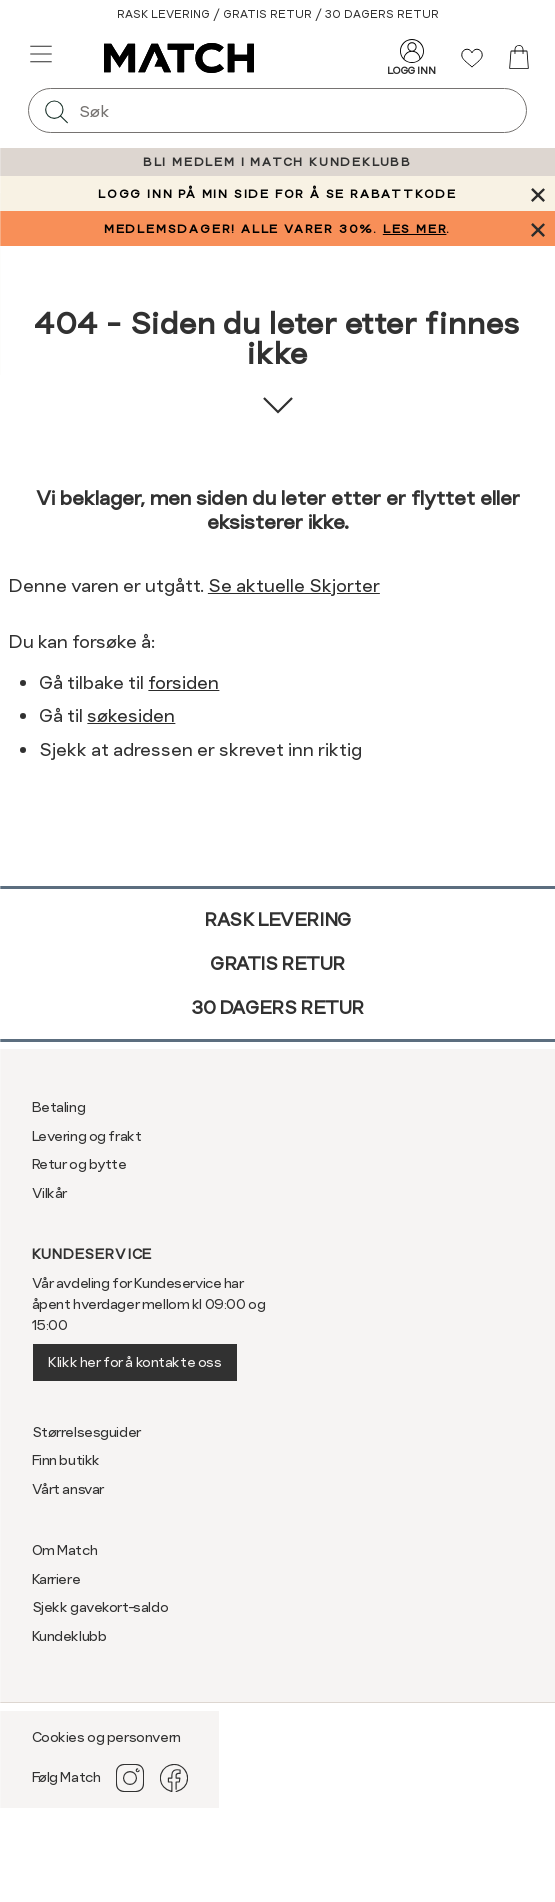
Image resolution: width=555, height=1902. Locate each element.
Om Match (65, 1550)
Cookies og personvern (106, 1737)
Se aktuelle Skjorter (294, 585)
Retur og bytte (79, 1164)
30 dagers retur (277, 1007)
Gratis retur (277, 963)
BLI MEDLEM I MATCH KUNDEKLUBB (277, 162)
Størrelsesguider (86, 1432)
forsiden (183, 682)
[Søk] (56, 110)
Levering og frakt (87, 1136)
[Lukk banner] (537, 193)
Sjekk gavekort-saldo (100, 1607)
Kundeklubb (69, 1636)
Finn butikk (66, 1460)
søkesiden (131, 715)
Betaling (59, 1107)
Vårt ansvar (68, 1489)
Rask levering (277, 919)
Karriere (56, 1579)
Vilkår (49, 1193)
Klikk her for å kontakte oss (134, 1362)
